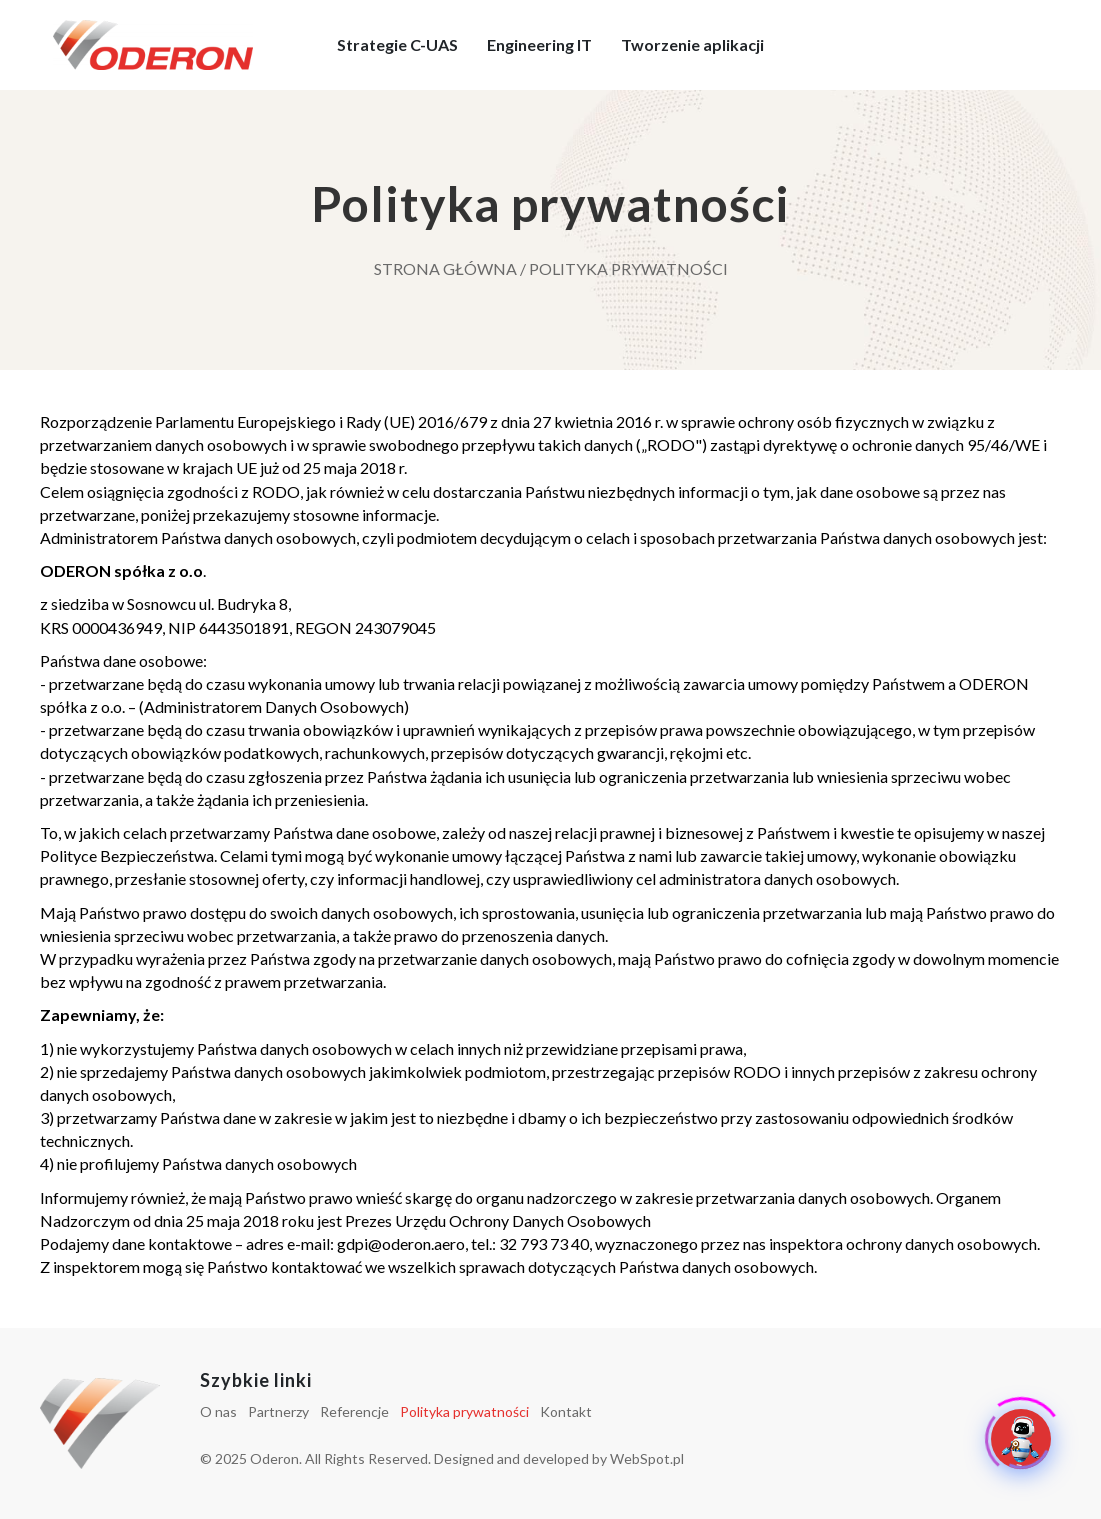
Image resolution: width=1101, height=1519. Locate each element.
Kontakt (566, 1411)
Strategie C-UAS (397, 44)
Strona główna (445, 268)
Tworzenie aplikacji (692, 44)
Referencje (354, 1411)
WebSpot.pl (647, 1458)
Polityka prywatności (464, 1411)
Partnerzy (278, 1411)
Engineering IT (539, 44)
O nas (218, 1411)
